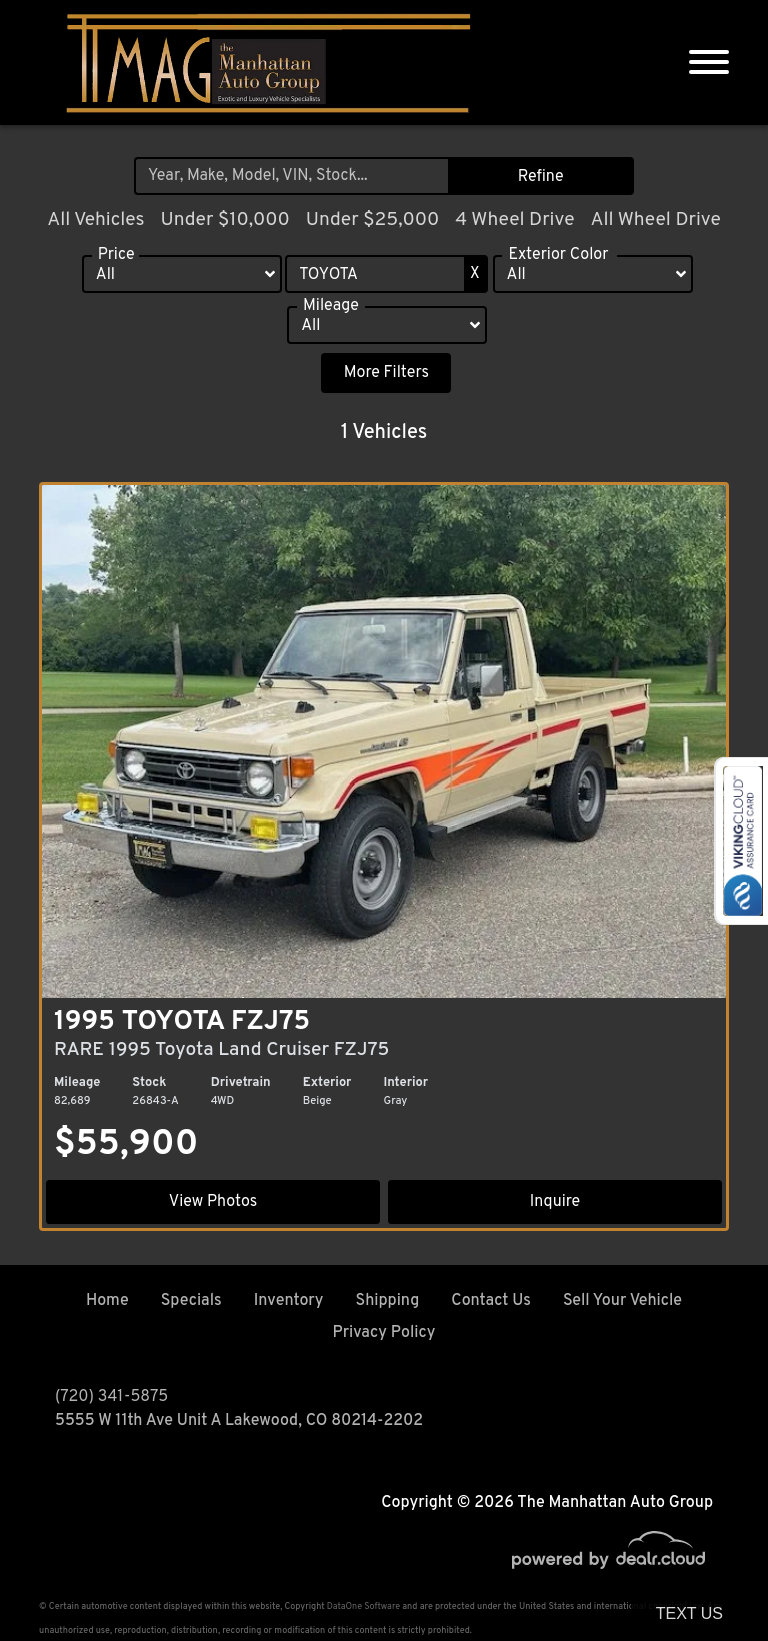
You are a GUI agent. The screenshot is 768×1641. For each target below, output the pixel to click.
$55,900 (126, 1145)
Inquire (554, 1202)
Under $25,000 (373, 220)
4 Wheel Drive (514, 220)
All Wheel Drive (655, 220)
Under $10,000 (224, 220)
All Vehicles (95, 220)
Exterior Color (558, 257)
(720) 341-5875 (111, 1397)
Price (116, 257)
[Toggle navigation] (709, 62)
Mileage (331, 308)
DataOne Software (363, 1606)
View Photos (214, 1202)
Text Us (689, 1613)
